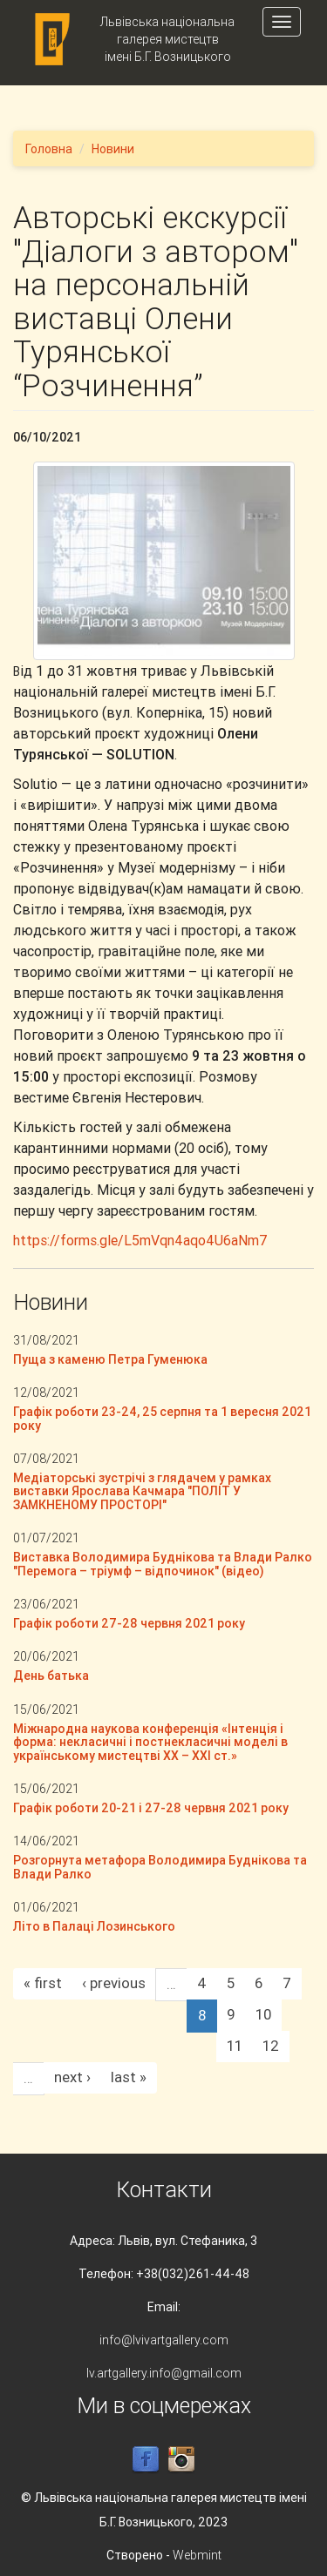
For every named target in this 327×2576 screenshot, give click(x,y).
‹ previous (114, 1983)
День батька (51, 1675)
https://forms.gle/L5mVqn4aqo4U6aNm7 (140, 1240)
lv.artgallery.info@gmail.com (164, 2373)
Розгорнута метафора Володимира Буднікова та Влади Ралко (160, 1866)
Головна (48, 149)
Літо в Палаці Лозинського (94, 1926)
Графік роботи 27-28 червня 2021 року (129, 1623)
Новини (113, 149)
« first (43, 1983)
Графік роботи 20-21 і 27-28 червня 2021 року (151, 1808)
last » (128, 2077)
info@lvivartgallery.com (163, 2340)
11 (234, 2045)
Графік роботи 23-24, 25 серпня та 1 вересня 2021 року (162, 1418)
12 (270, 2045)
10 (263, 2014)
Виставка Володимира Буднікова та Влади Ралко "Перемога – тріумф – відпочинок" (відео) (162, 1563)
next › (72, 2077)
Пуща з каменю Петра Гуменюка (110, 1359)
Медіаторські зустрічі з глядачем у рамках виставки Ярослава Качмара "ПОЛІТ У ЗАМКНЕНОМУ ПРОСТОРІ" (142, 1491)
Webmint (197, 2555)
